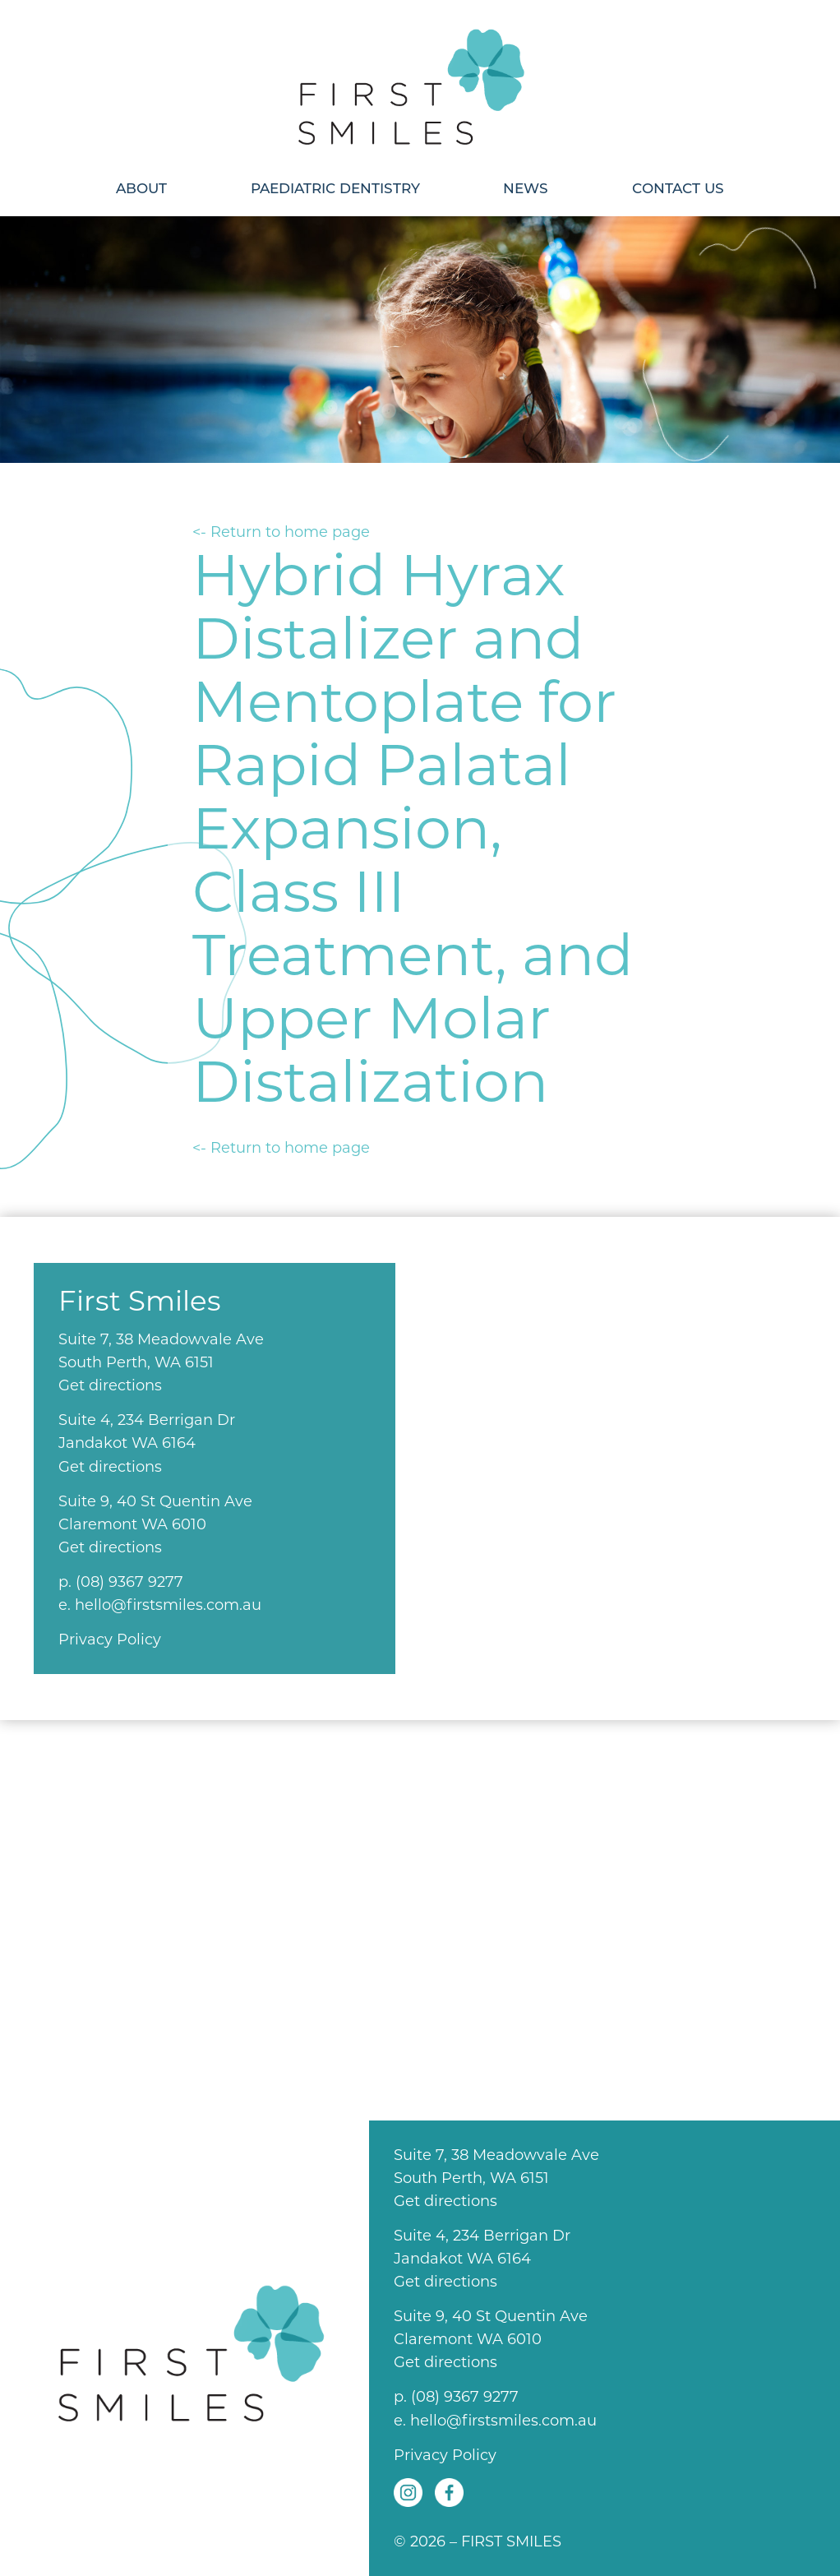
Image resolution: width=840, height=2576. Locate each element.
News (525, 188)
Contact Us (678, 188)
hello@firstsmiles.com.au (168, 1605)
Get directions (110, 1385)
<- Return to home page (281, 532)
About (141, 188)
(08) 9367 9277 (129, 1582)
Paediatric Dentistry (335, 188)
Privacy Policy (109, 1639)
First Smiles (420, 80)
